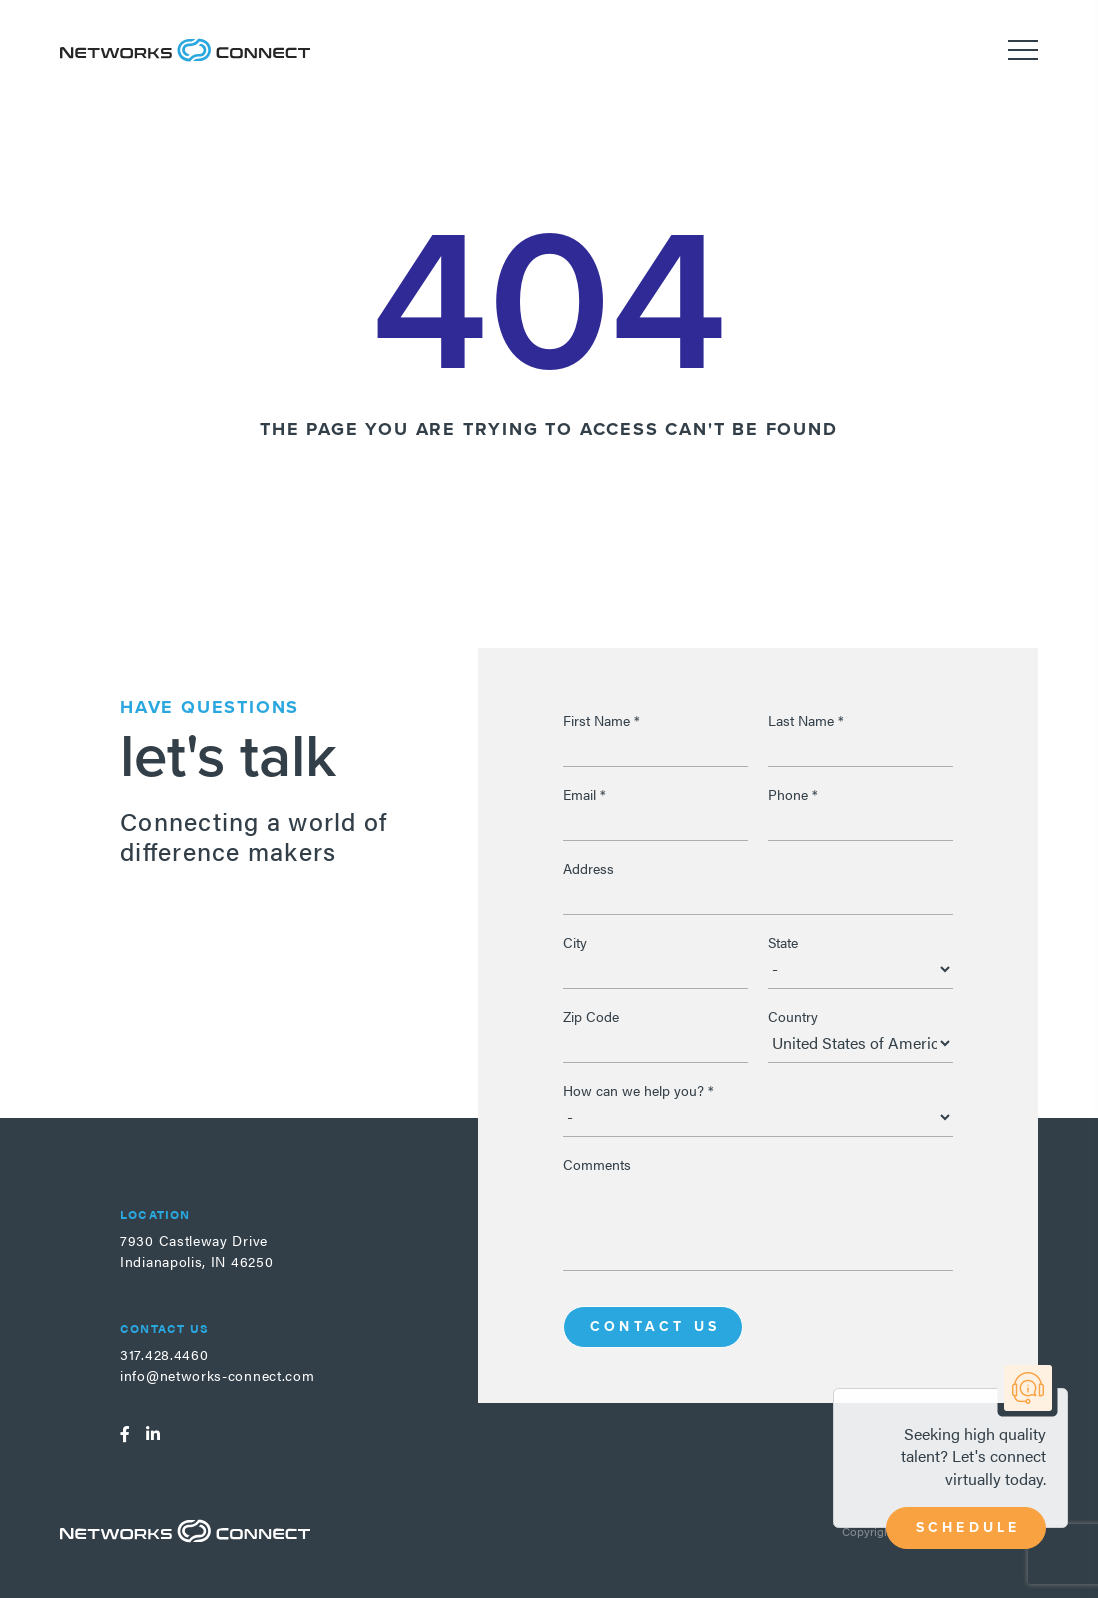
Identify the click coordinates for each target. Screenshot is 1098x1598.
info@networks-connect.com (217, 1375)
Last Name (806, 720)
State (783, 942)
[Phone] (860, 821)
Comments (597, 1164)
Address (588, 868)
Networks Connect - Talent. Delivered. (185, 50)
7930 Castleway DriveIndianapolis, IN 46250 (196, 1250)
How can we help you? (638, 1090)
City (575, 942)
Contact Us (655, 1326)
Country (793, 1016)
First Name (601, 720)
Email (584, 794)
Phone (793, 794)
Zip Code (591, 1016)
